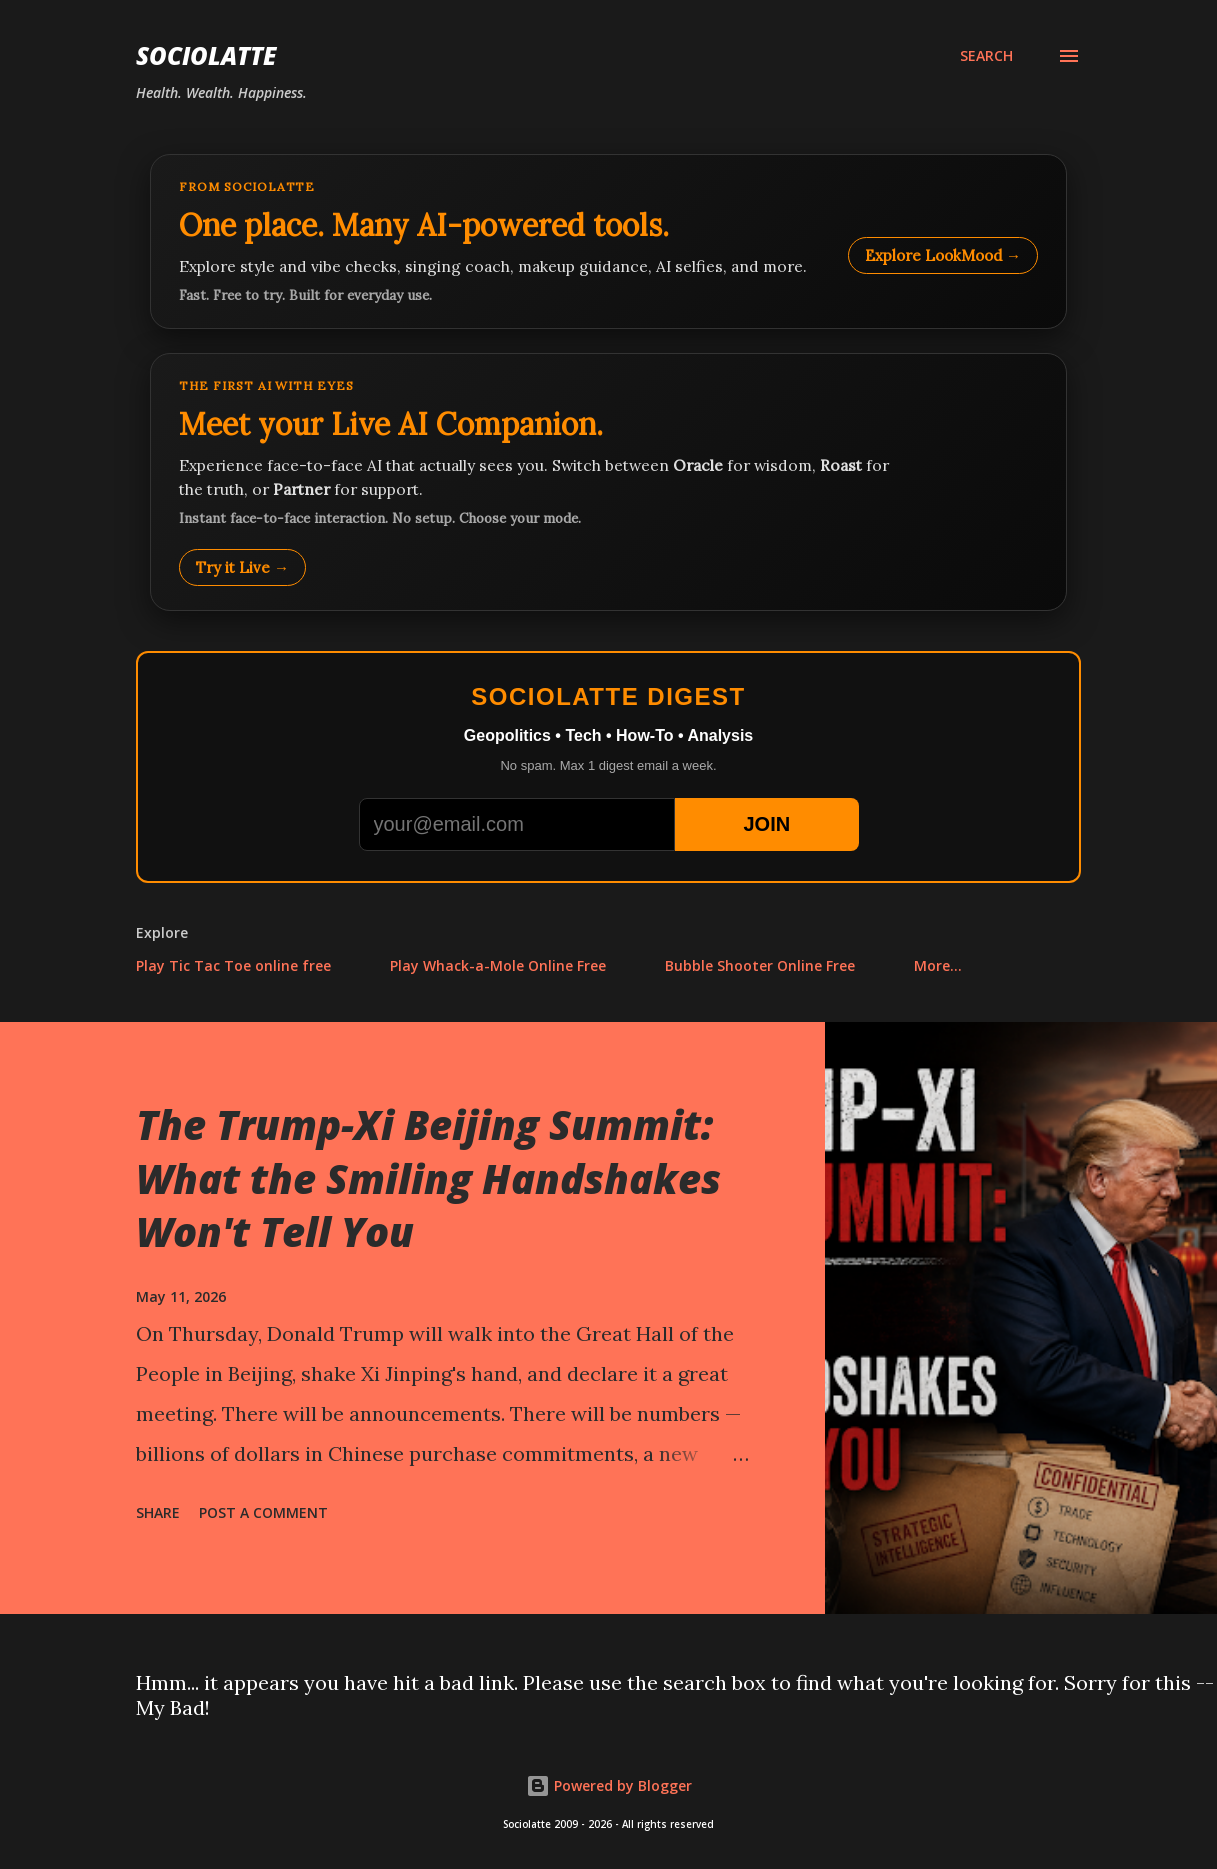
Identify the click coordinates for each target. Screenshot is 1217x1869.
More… (938, 965)
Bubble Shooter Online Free (760, 965)
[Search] (986, 56)
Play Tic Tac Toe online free (233, 965)
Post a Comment (263, 1512)
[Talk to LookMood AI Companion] (608, 482)
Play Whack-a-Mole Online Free (498, 965)
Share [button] (158, 1512)
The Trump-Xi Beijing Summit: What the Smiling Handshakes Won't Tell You (428, 1178)
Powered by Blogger (609, 1785)
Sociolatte (206, 55)
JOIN (766, 824)
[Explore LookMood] (608, 241)
